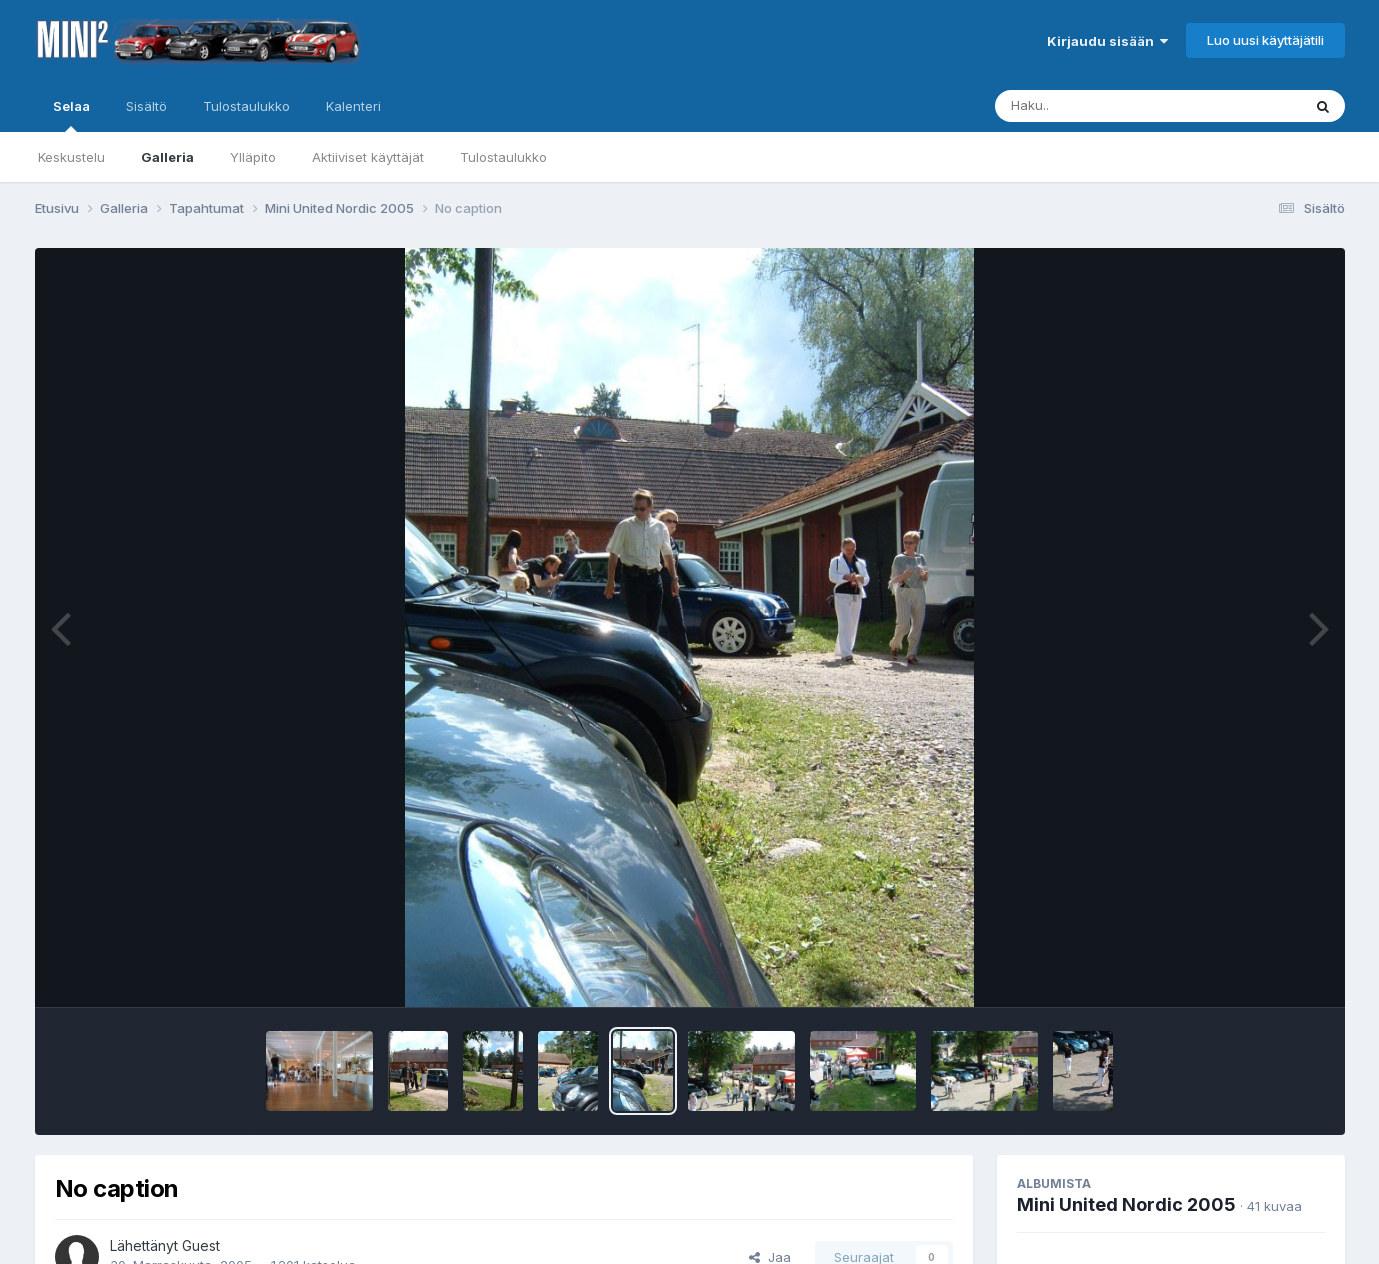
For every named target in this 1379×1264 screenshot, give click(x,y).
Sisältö (146, 106)
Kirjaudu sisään (1107, 41)
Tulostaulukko (503, 157)
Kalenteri (353, 106)
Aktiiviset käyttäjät (368, 157)
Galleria (167, 157)
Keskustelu (71, 157)
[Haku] (1111, 106)
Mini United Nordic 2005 (1126, 1204)
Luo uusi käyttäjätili (1265, 40)
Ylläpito (253, 157)
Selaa (71, 115)
